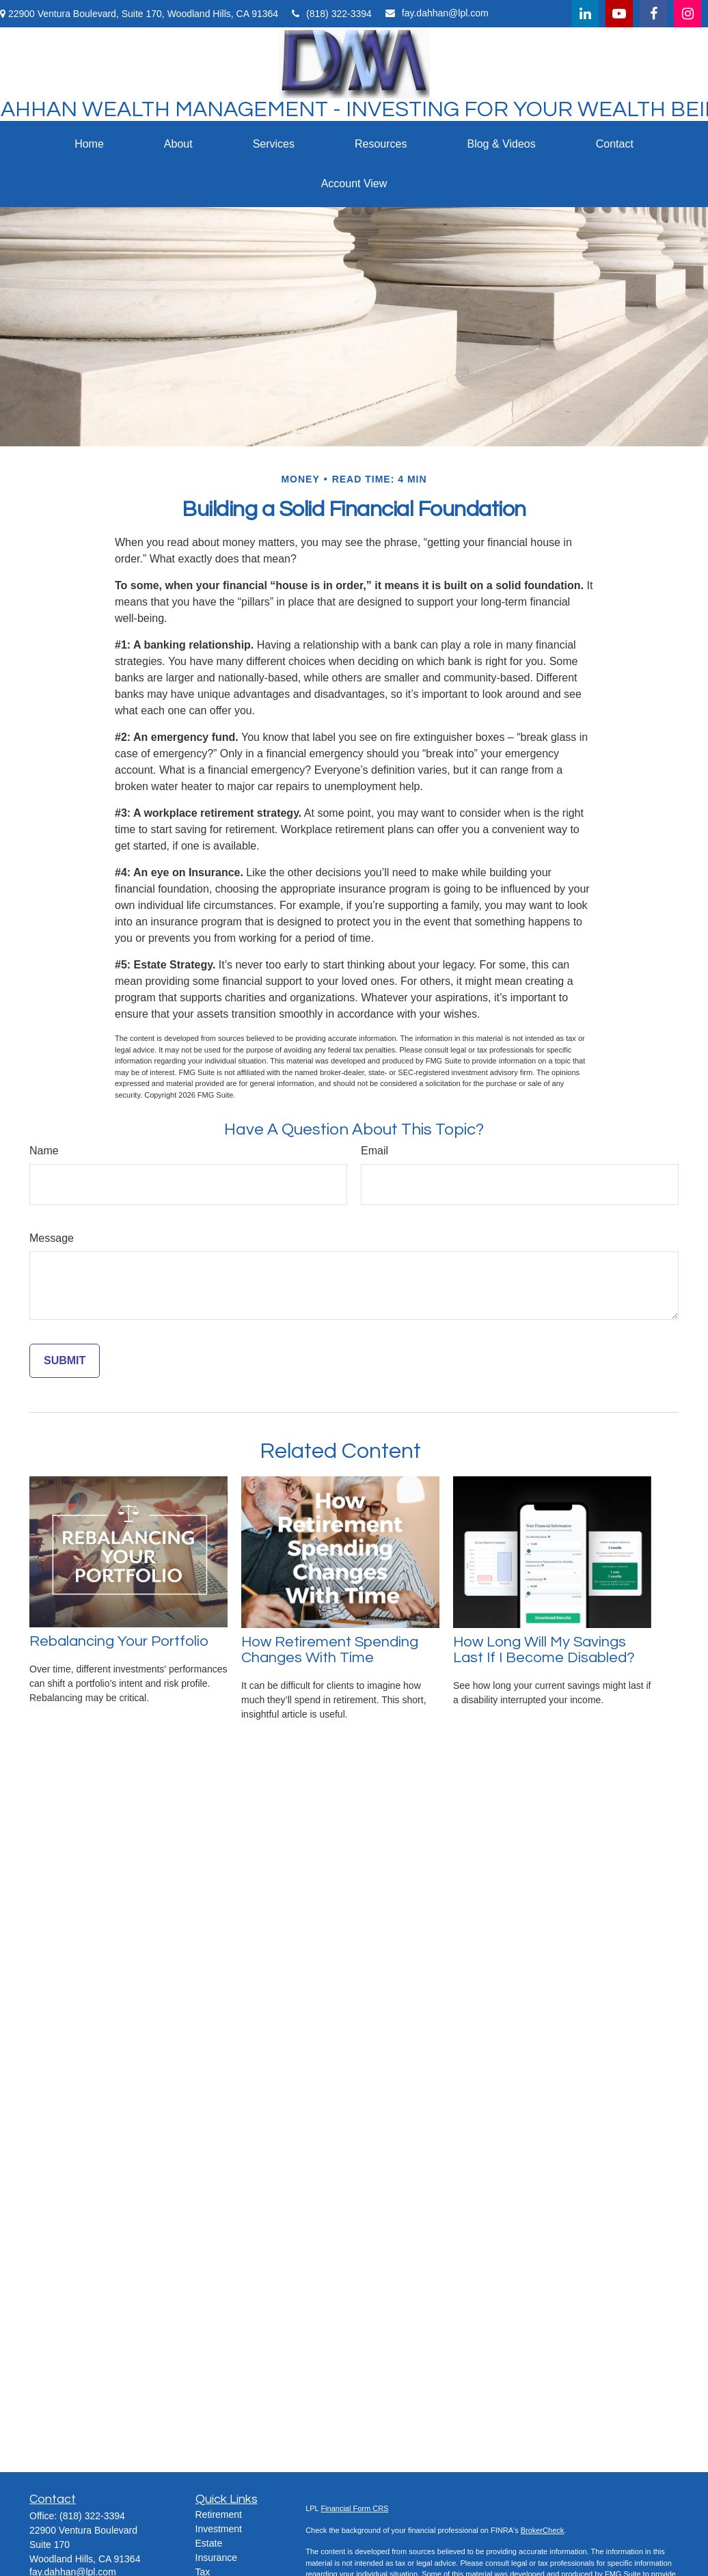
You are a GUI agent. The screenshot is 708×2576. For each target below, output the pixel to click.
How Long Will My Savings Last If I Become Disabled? (544, 1650)
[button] (89, 144)
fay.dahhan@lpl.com (437, 13)
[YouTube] (619, 13)
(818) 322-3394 (332, 13)
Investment (218, 2528)
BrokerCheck (542, 2530)
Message (51, 1238)
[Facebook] (653, 13)
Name (44, 1150)
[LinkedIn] (585, 13)
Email (374, 1150)
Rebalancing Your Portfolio (118, 1641)
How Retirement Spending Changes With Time (329, 1650)
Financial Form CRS (354, 2508)
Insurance (216, 2557)
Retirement (218, 2514)
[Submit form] (64, 1361)
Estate (209, 2543)
